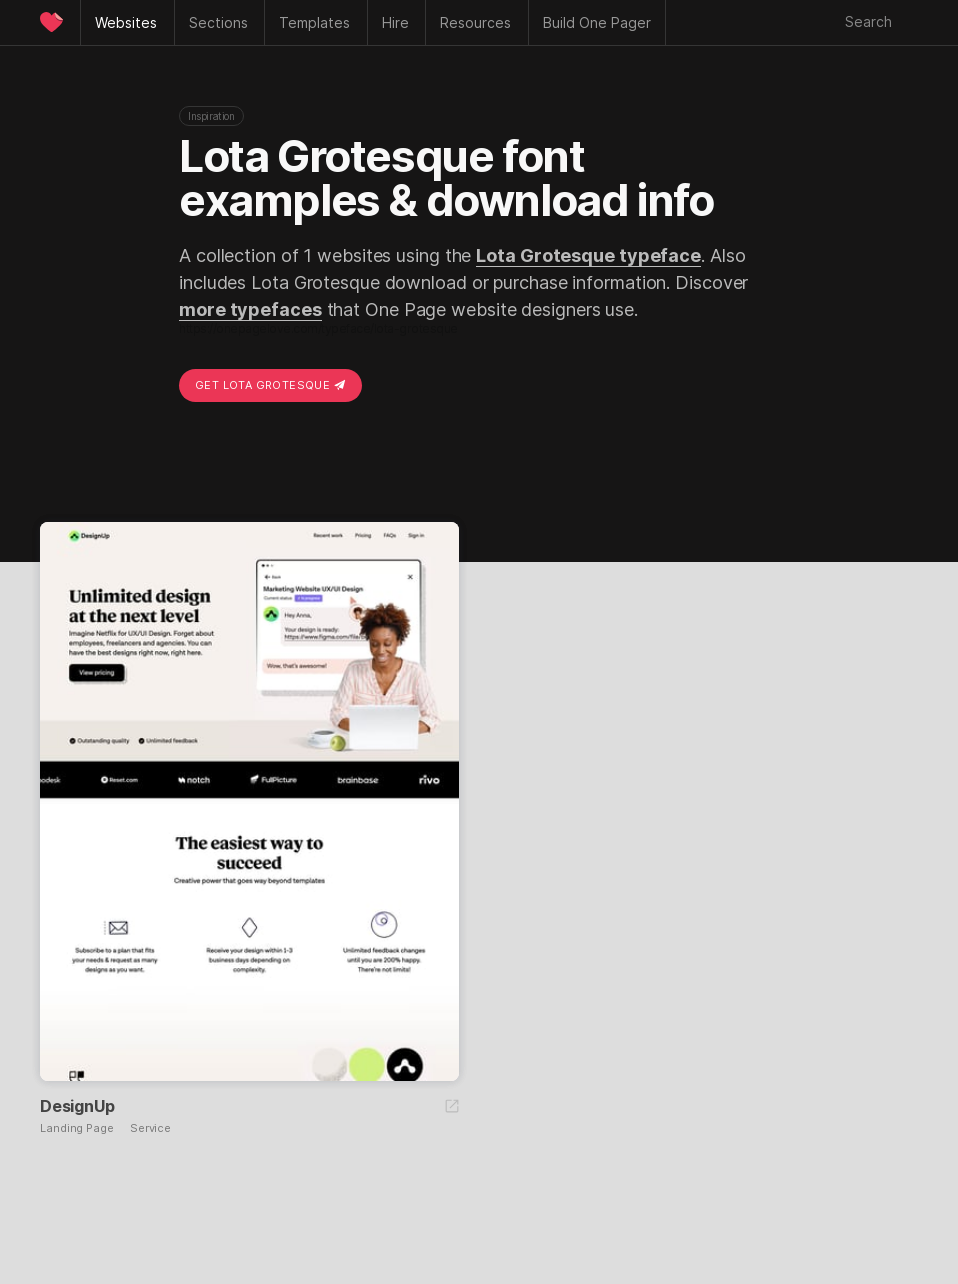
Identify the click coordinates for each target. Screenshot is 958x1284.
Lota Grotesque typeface (588, 255)
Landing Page (77, 1128)
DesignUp (77, 1106)
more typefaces (250, 309)
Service (150, 1128)
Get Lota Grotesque (270, 385)
